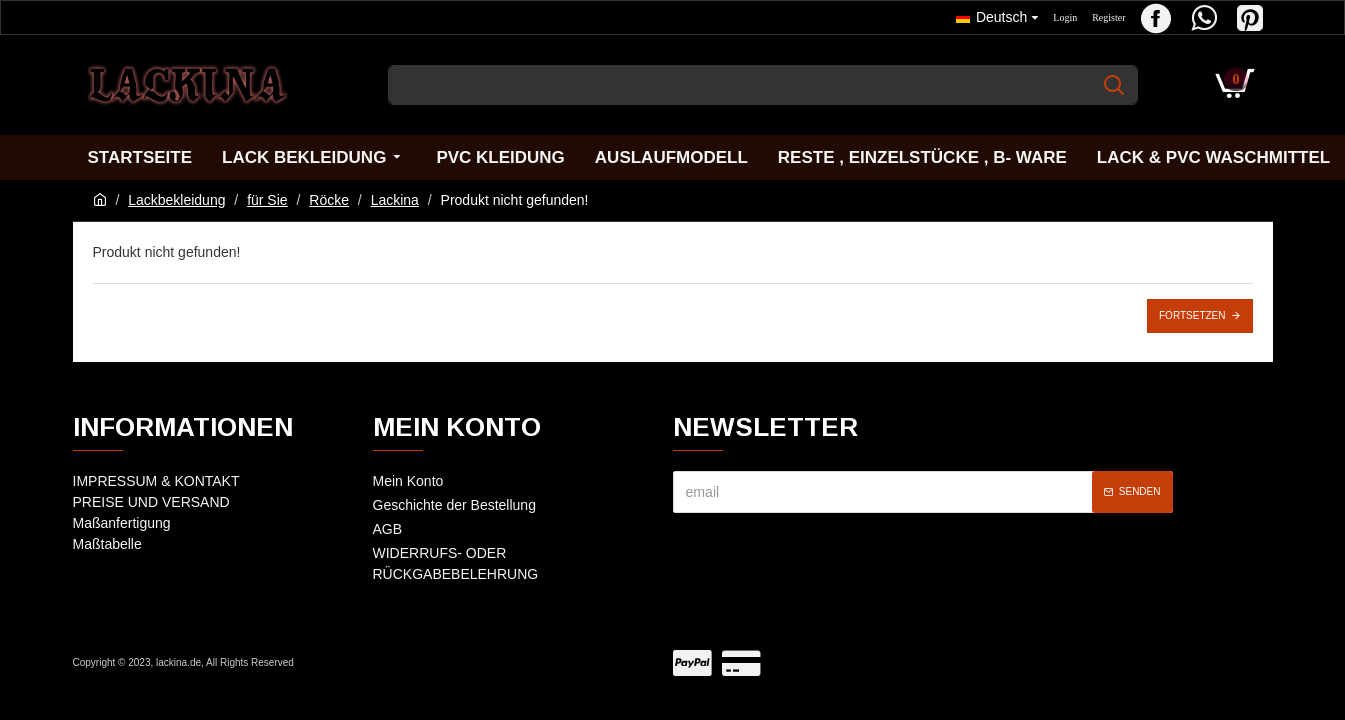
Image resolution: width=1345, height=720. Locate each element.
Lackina (395, 200)
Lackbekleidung (176, 200)
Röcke (329, 200)
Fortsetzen (1192, 315)
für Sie (267, 200)
